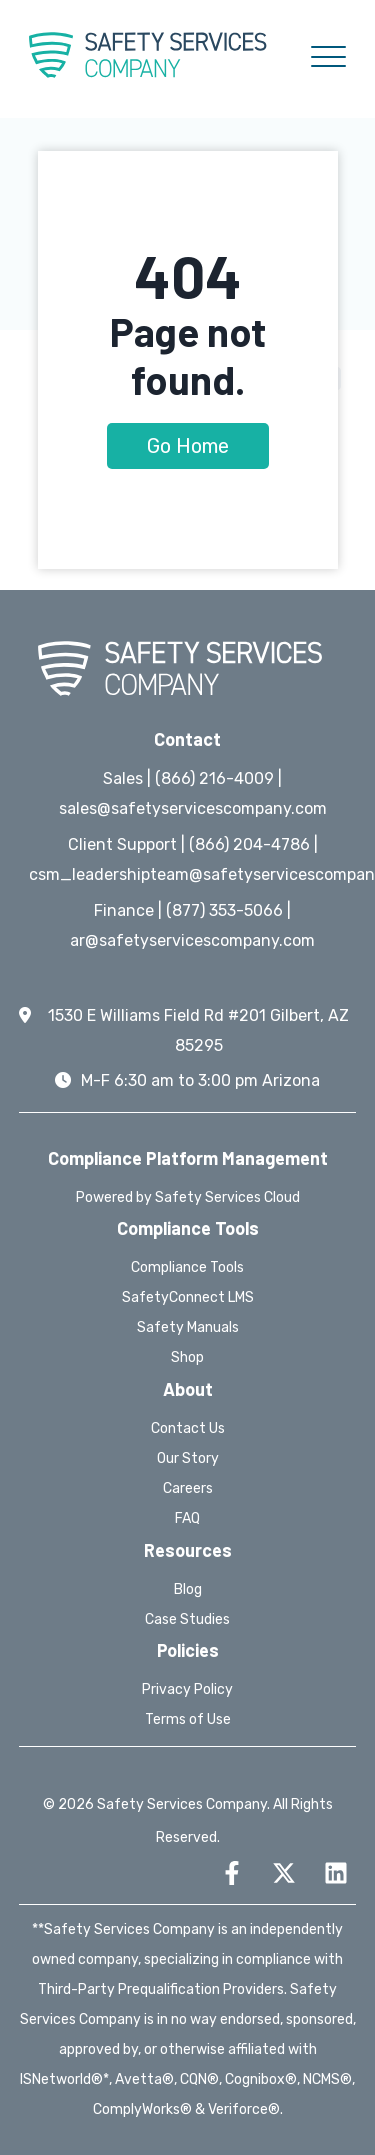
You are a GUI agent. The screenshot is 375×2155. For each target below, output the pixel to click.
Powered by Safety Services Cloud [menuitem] (188, 1197)
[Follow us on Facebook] (232, 1873)
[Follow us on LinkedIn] (336, 1873)
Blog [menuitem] (188, 1589)
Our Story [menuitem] (188, 1458)
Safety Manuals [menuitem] (188, 1327)
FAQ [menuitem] (187, 1518)
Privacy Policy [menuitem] (187, 1689)
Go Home (188, 446)
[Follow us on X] (284, 1873)
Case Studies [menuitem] (187, 1619)
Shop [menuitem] (187, 1357)
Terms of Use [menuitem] (188, 1719)
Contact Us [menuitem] (188, 1428)
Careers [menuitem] (188, 1488)
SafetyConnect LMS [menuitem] (188, 1297)
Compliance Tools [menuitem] (187, 1267)
